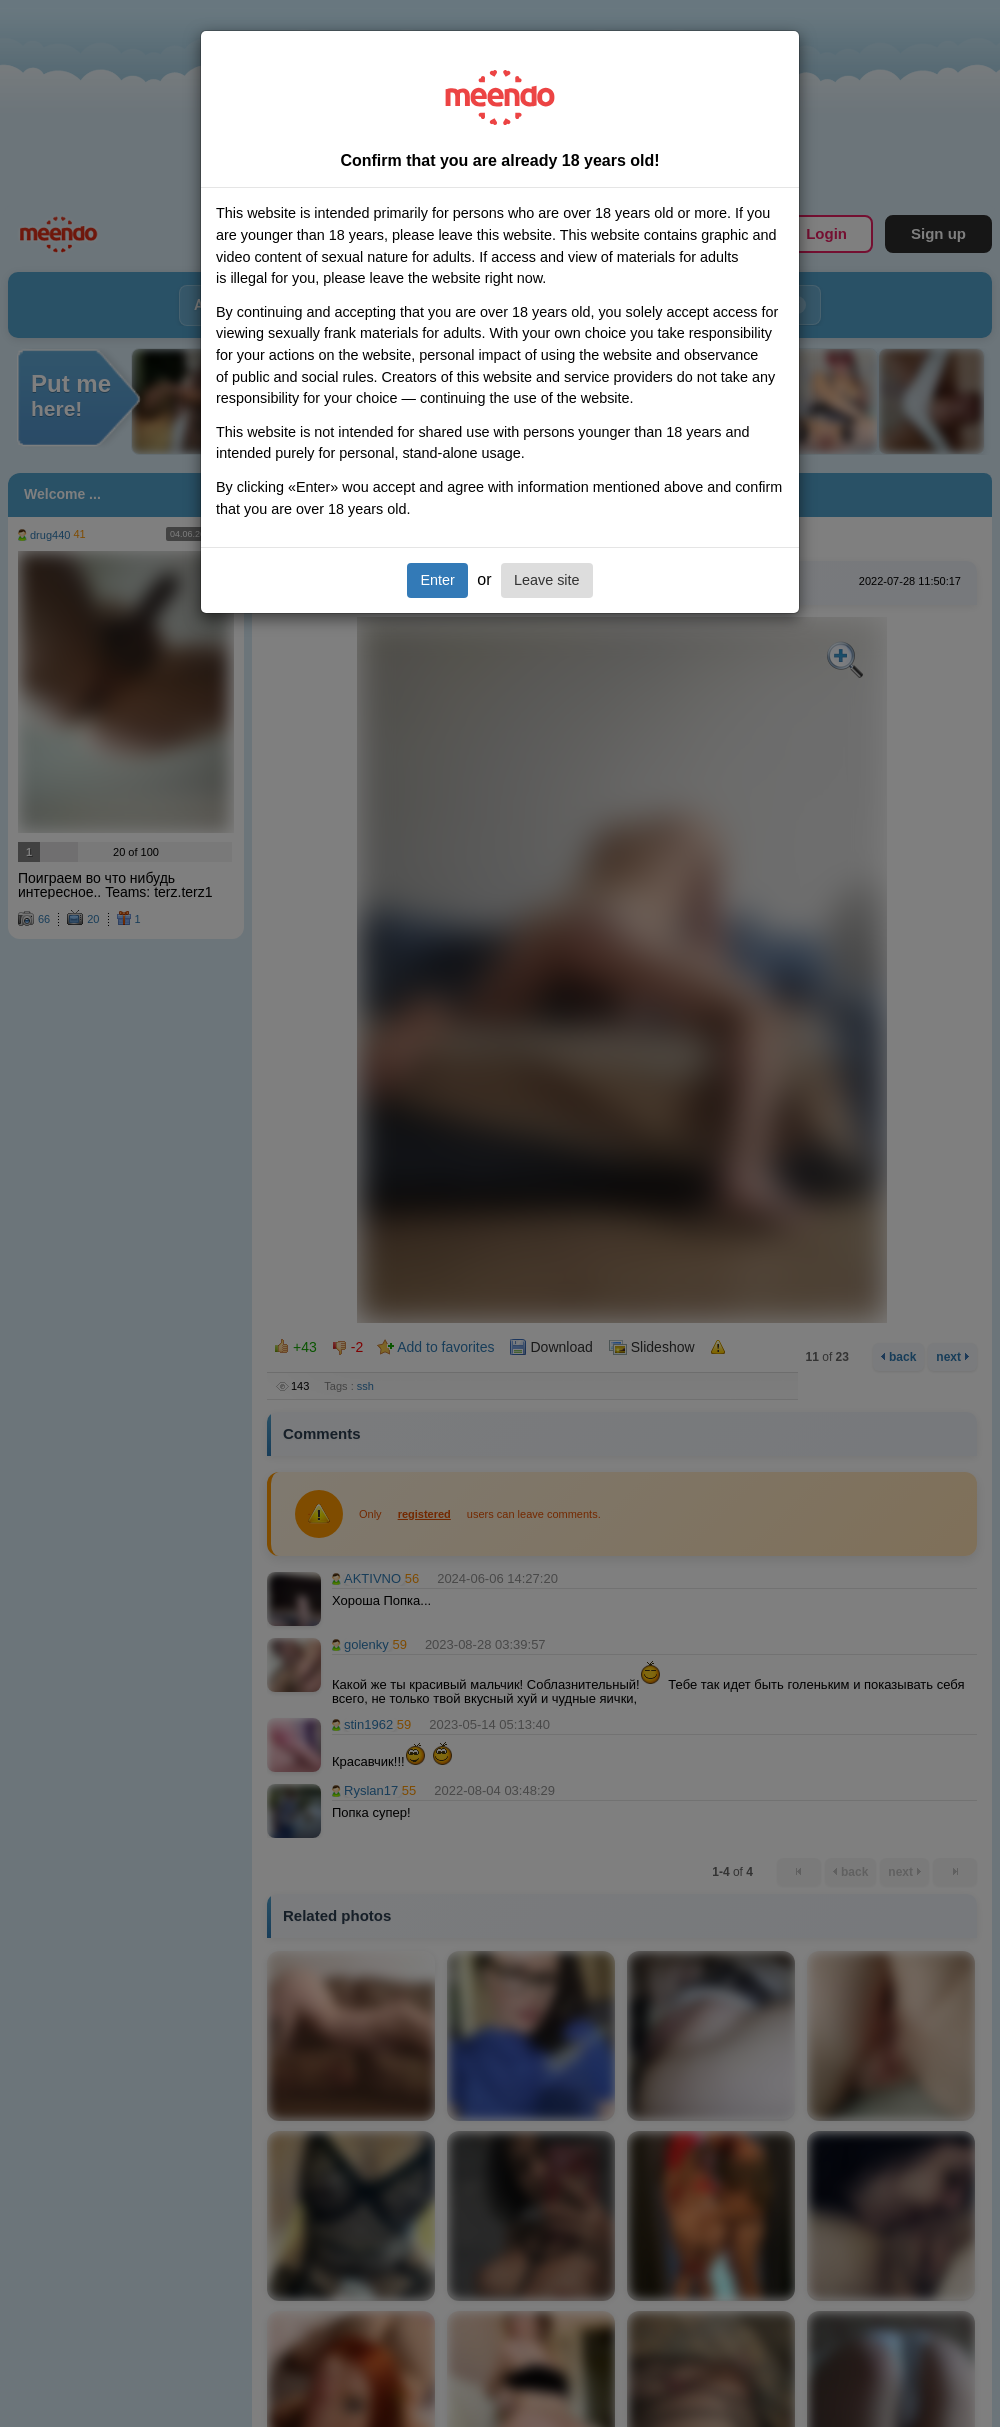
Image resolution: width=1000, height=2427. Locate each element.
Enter (437, 580)
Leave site (547, 580)
